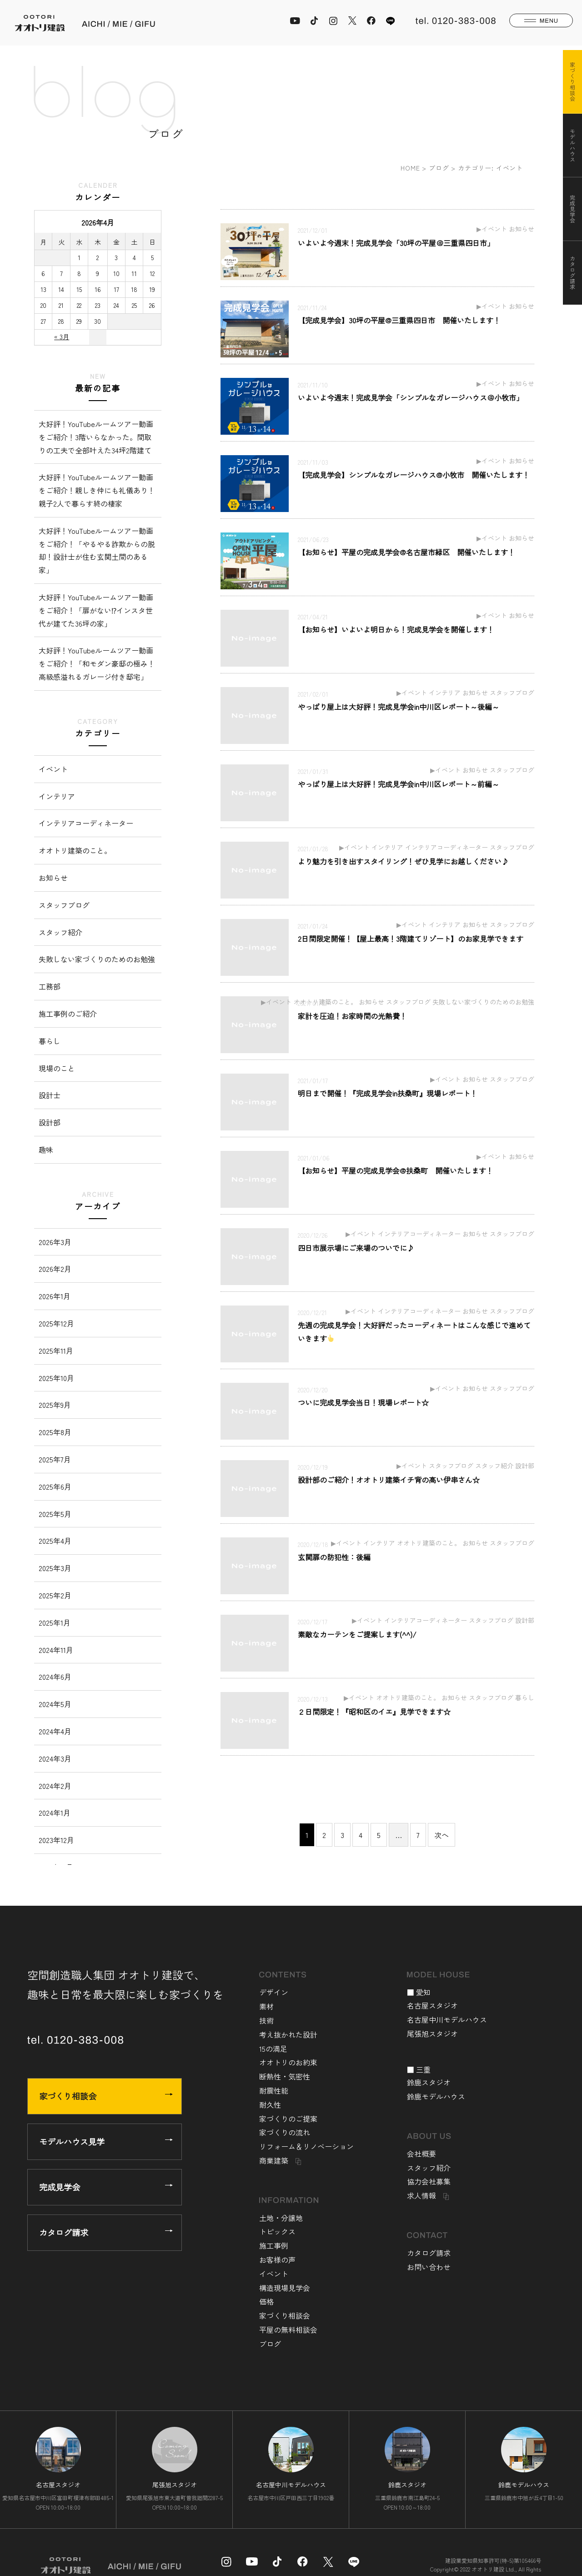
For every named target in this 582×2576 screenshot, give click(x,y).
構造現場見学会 (284, 2287)
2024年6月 (55, 1676)
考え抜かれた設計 (288, 2034)
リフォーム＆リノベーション (306, 2146)
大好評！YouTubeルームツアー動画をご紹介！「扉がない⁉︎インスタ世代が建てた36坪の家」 (96, 610)
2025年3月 (55, 1567)
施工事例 (273, 2245)
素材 (266, 2006)
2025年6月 (55, 1486)
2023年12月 (56, 1839)
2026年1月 (54, 1296)
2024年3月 (55, 1758)
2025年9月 (55, 1404)
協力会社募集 (429, 2181)
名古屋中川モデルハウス (447, 2019)
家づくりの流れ (284, 2132)
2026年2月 (55, 1268)
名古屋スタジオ (432, 2005)
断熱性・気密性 (284, 2076)
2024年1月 (54, 1812)
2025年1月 (54, 1622)
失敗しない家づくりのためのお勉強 (97, 959)
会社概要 (421, 2153)
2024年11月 (56, 1649)
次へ (441, 1834)
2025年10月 (56, 1377)
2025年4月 (55, 1540)
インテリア (57, 796)
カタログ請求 (105, 2232)
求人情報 (421, 2195)
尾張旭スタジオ (432, 2033)
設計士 (49, 1095)
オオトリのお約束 (288, 2062)
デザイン (273, 1992)
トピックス (277, 2231)
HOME (410, 167)
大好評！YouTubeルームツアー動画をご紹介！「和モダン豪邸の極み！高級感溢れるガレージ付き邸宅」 (97, 663)
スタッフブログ (64, 904)
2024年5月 (55, 1703)
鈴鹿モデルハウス (436, 2096)
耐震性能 (273, 2090)
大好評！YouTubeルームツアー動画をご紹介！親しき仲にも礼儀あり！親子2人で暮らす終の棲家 (97, 490)
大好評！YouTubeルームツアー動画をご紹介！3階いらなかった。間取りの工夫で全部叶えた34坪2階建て (96, 437)
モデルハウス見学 (105, 2141)
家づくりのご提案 (288, 2118)
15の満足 (273, 2048)
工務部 (49, 986)
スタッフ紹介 (60, 932)
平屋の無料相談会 (288, 2329)
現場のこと (57, 1068)
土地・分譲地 (281, 2217)
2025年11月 (56, 1350)
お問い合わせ (429, 2266)
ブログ (439, 167)
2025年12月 (56, 1323)
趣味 (46, 1149)
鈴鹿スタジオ (429, 2082)
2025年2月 (55, 1595)
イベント (53, 768)
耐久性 (270, 2104)
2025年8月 (55, 1431)
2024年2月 (55, 1785)
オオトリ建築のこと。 (75, 850)
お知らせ (53, 877)
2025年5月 (55, 1513)
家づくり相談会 (105, 2096)
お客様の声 (277, 2259)
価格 (266, 2301)
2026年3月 (55, 1241)
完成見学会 (105, 2187)
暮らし (49, 1040)
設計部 (49, 1122)
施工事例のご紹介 (68, 1013)
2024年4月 (55, 1731)
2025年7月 (55, 1459)
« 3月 (61, 336)
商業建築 (273, 2160)
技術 (266, 2020)
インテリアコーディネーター (86, 823)
